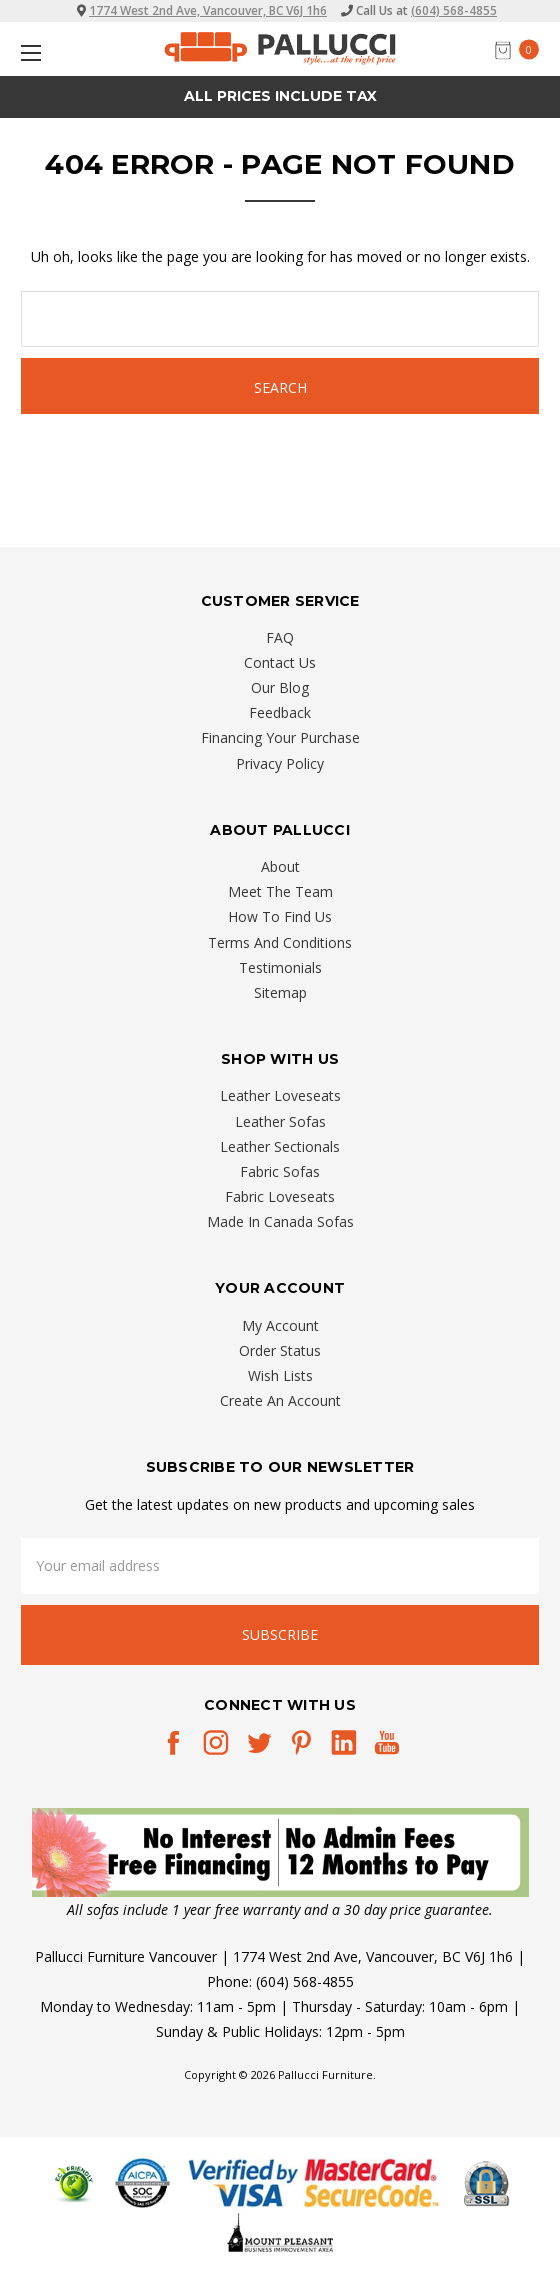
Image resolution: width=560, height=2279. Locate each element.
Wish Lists (280, 1375)
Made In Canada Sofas (280, 1221)
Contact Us (280, 662)
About (280, 866)
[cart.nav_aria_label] (522, 49)
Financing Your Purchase (280, 737)
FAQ (280, 637)
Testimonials (280, 967)
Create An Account (280, 1400)
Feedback (280, 712)
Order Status (280, 1350)
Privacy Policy (280, 763)
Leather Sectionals (280, 1146)
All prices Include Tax (280, 96)
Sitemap (280, 992)
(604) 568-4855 (454, 10)
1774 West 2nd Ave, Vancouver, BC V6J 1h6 (208, 10)
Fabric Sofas (280, 1171)
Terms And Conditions (280, 942)
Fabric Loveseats (280, 1196)
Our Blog (280, 687)
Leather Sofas (280, 1121)
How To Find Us (280, 916)
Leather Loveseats (280, 1095)
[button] (280, 1852)
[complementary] (415, 2169)
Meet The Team (280, 891)
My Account (280, 1325)
